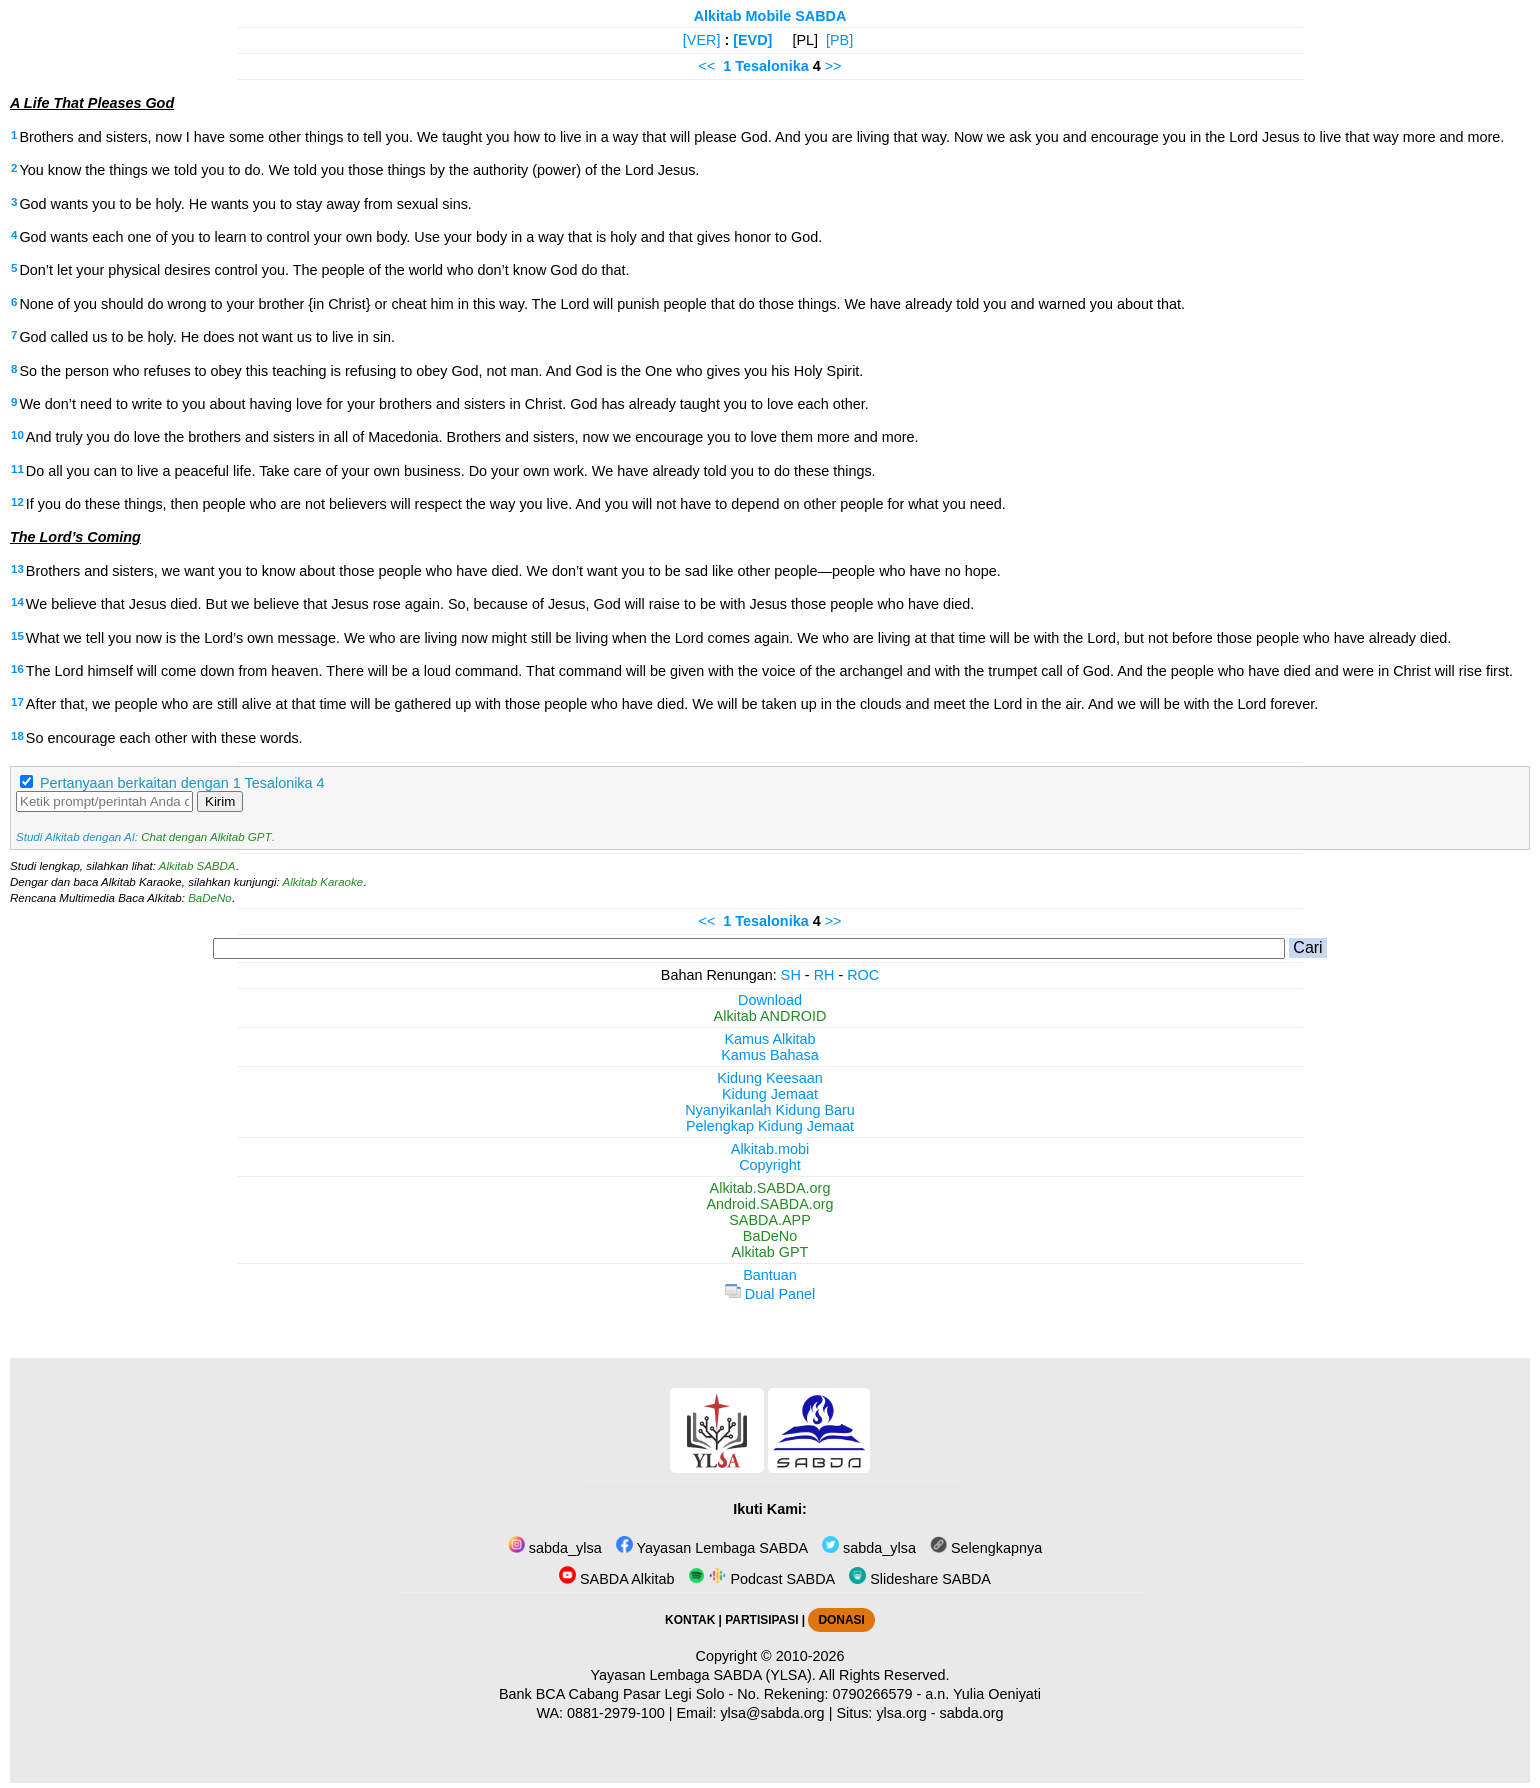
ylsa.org (901, 1713)
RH (824, 975)
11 (17, 469)
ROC (863, 975)
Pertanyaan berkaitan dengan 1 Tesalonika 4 (182, 783)
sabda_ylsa (555, 1548)
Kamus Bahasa (770, 1055)
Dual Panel (770, 1294)
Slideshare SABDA (920, 1579)
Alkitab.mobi (770, 1149)
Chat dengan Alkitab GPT (206, 837)
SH (791, 975)
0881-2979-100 (616, 1713)
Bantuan (770, 1275)
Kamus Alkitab (769, 1039)
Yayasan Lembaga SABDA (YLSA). (703, 1675)
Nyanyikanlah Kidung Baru (770, 1110)
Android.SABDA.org (769, 1204)
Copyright (770, 1165)
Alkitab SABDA (197, 866)
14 (17, 602)
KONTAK (690, 1620)
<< (707, 66)
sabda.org (972, 1713)
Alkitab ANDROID (770, 1016)
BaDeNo (210, 898)
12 (17, 502)
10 (17, 435)
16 (17, 669)
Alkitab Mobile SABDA (770, 16)
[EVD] (752, 40)
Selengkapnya (986, 1548)
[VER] (702, 40)
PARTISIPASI (761, 1620)
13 (17, 569)
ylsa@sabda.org (772, 1713)
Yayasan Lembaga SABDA (712, 1548)
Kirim (220, 801)
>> (833, 66)
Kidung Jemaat (770, 1094)
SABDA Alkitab (616, 1579)
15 (17, 636)
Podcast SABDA (761, 1579)
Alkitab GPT (770, 1252)
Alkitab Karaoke (323, 882)
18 (17, 736)
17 (17, 702)
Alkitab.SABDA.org (770, 1188)
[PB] (839, 40)
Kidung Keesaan (770, 1078)
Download (770, 1000)
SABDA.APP (770, 1220)
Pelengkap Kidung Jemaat (770, 1126)
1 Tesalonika (765, 66)
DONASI (841, 1620)
